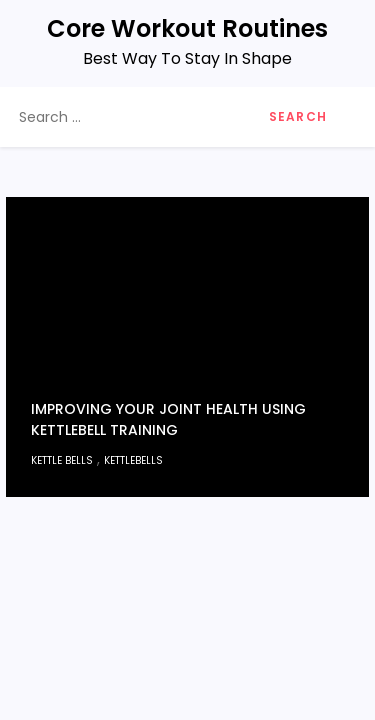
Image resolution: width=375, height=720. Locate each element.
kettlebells (133, 460)
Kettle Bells (62, 460)
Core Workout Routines (187, 28)
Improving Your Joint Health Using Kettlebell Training (168, 419)
